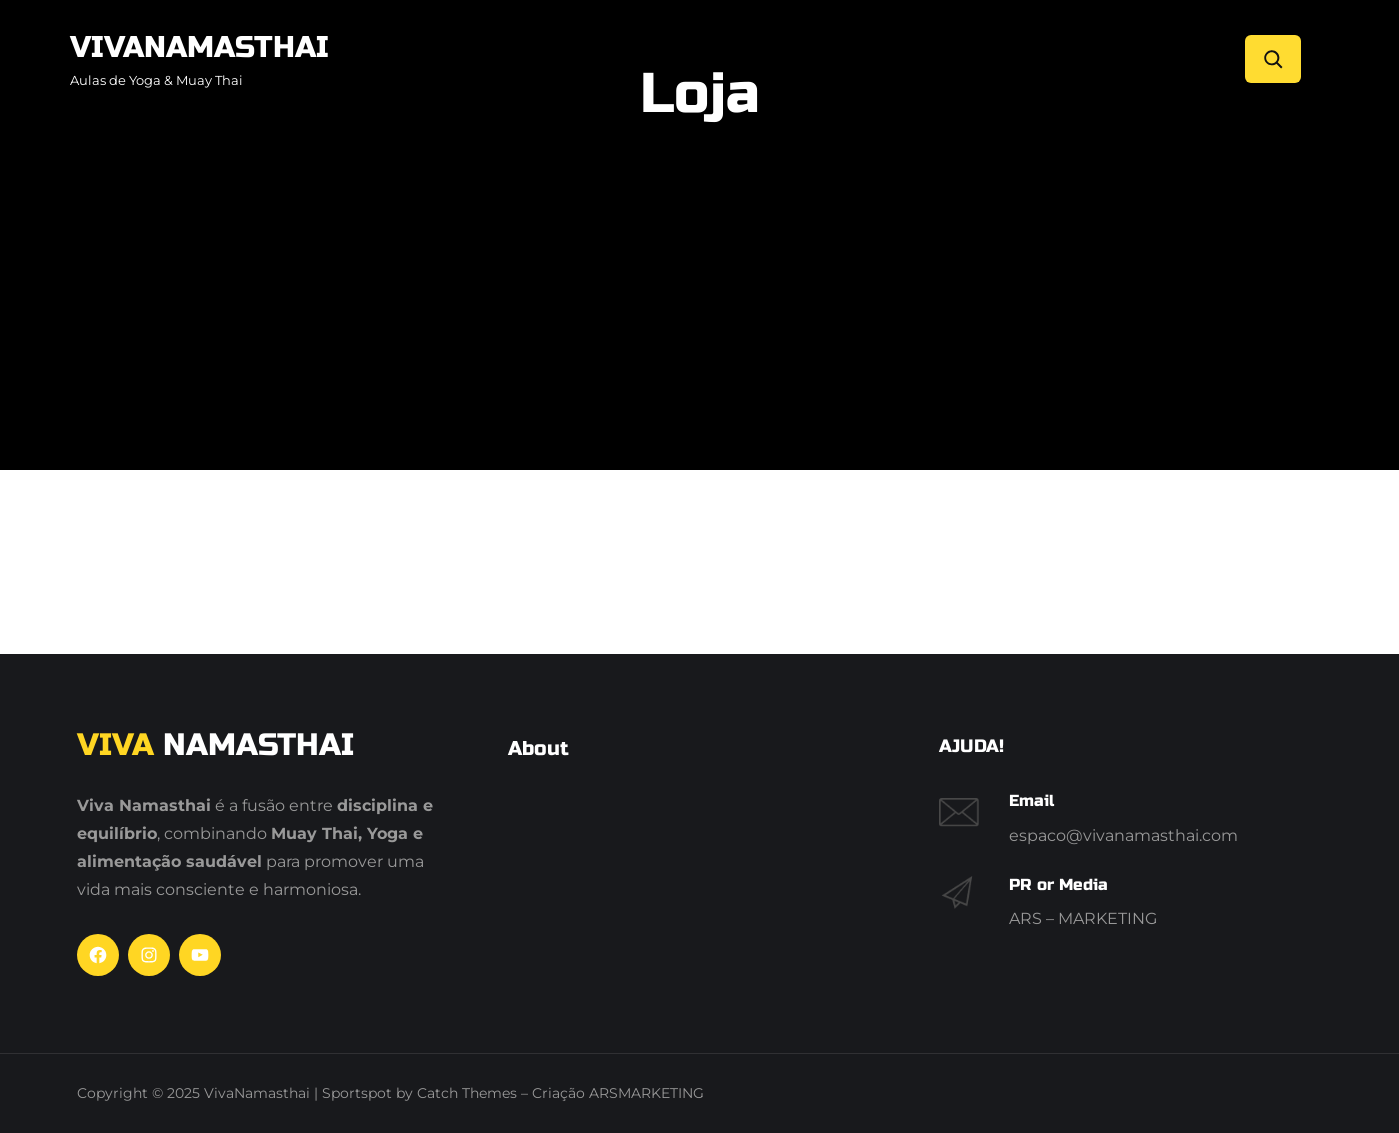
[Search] (1273, 59)
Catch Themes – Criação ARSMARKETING (560, 1093)
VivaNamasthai (199, 47)
